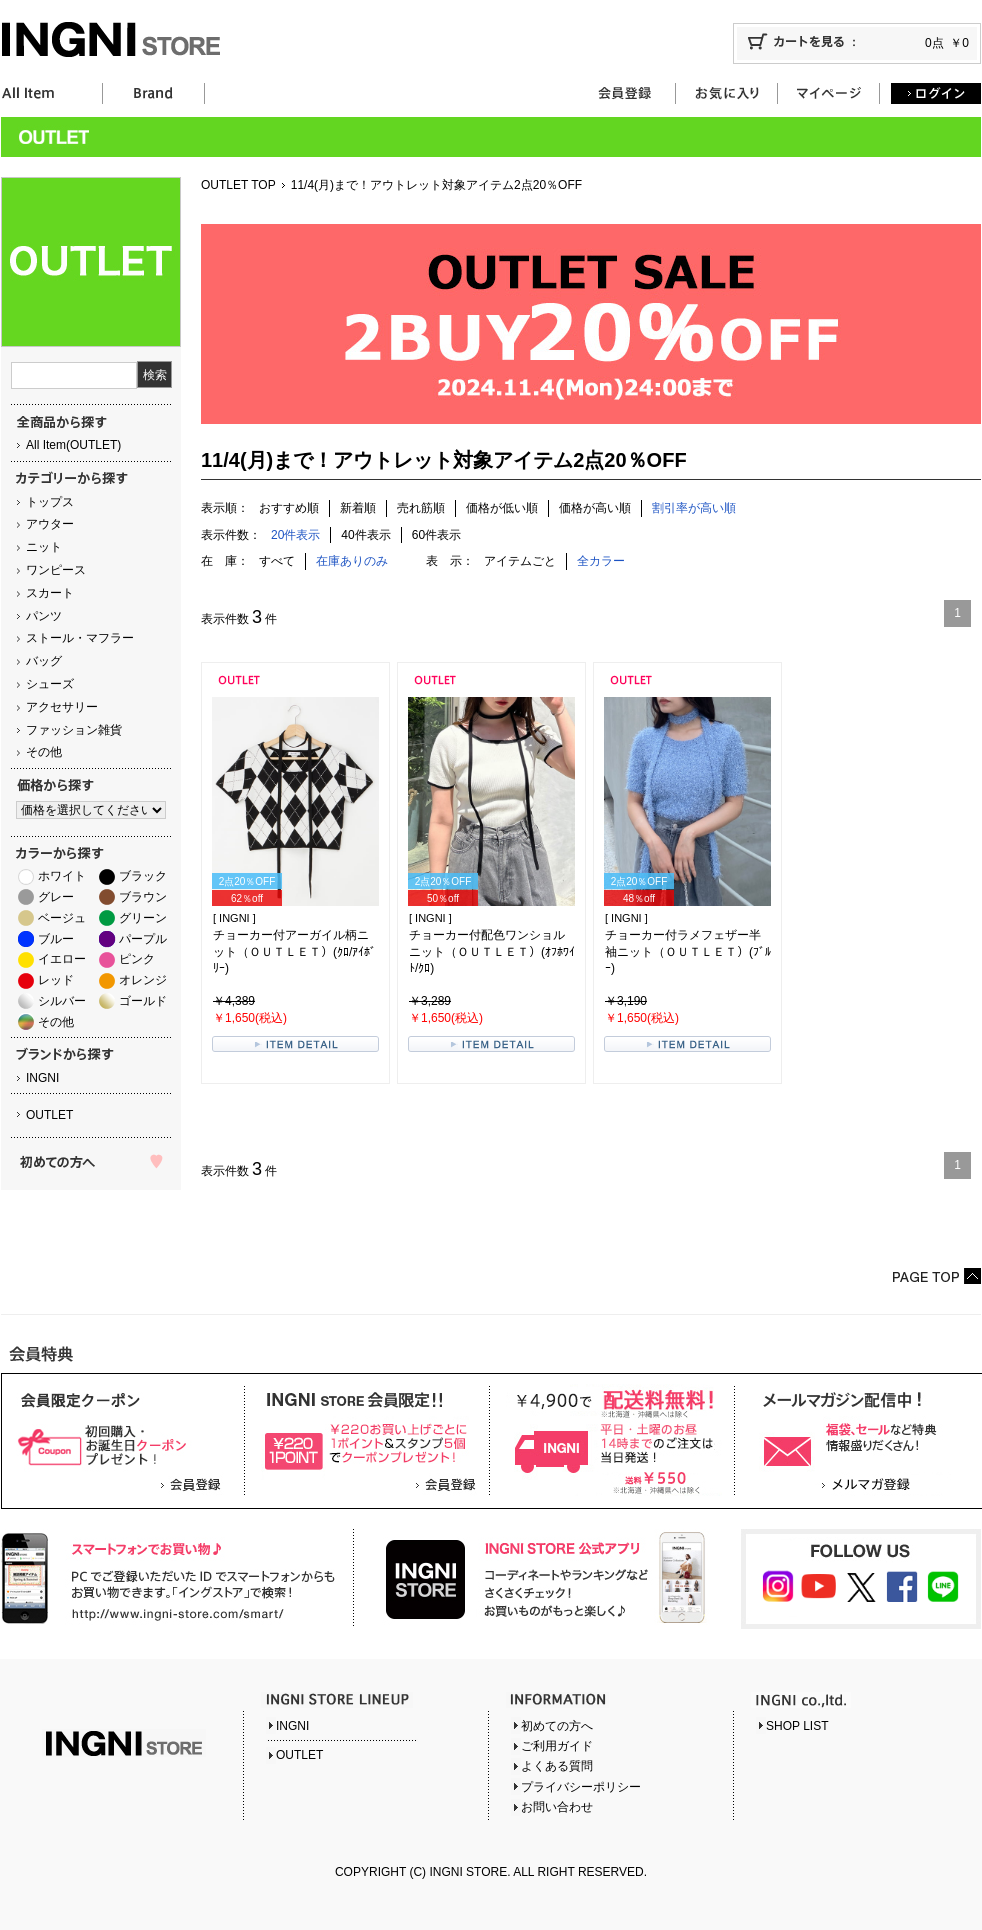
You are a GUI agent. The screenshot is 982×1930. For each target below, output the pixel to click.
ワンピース (56, 570)
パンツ (44, 616)
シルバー (62, 1001)
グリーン (143, 918)
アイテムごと (520, 561)
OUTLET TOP (238, 185)
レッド (56, 980)
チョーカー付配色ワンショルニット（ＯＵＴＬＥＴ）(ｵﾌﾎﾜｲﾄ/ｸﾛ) (492, 952)
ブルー (56, 939)
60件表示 (436, 535)
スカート (50, 593)
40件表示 (365, 535)
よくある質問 (557, 1766)
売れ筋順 (421, 508)
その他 (44, 752)
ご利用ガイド (557, 1746)
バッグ (44, 661)
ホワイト (62, 876)
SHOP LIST (797, 1726)
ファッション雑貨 (74, 730)
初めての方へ (557, 1726)
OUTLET (49, 1115)
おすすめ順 (289, 508)
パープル (143, 939)
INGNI (42, 1078)
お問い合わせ (557, 1807)
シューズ (50, 684)
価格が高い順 (595, 508)
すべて (277, 561)
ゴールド (143, 1001)
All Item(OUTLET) (73, 445)
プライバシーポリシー (581, 1787)
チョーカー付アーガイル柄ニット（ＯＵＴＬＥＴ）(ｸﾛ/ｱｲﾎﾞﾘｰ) (294, 952)
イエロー (62, 959)
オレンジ (143, 980)
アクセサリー (62, 707)
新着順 (358, 508)
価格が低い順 (502, 508)
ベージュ (62, 918)
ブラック (143, 876)
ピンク (137, 959)
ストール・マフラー (80, 638)
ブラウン (143, 897)
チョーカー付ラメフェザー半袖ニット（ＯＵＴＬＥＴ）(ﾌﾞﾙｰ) (688, 952)
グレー (56, 897)
